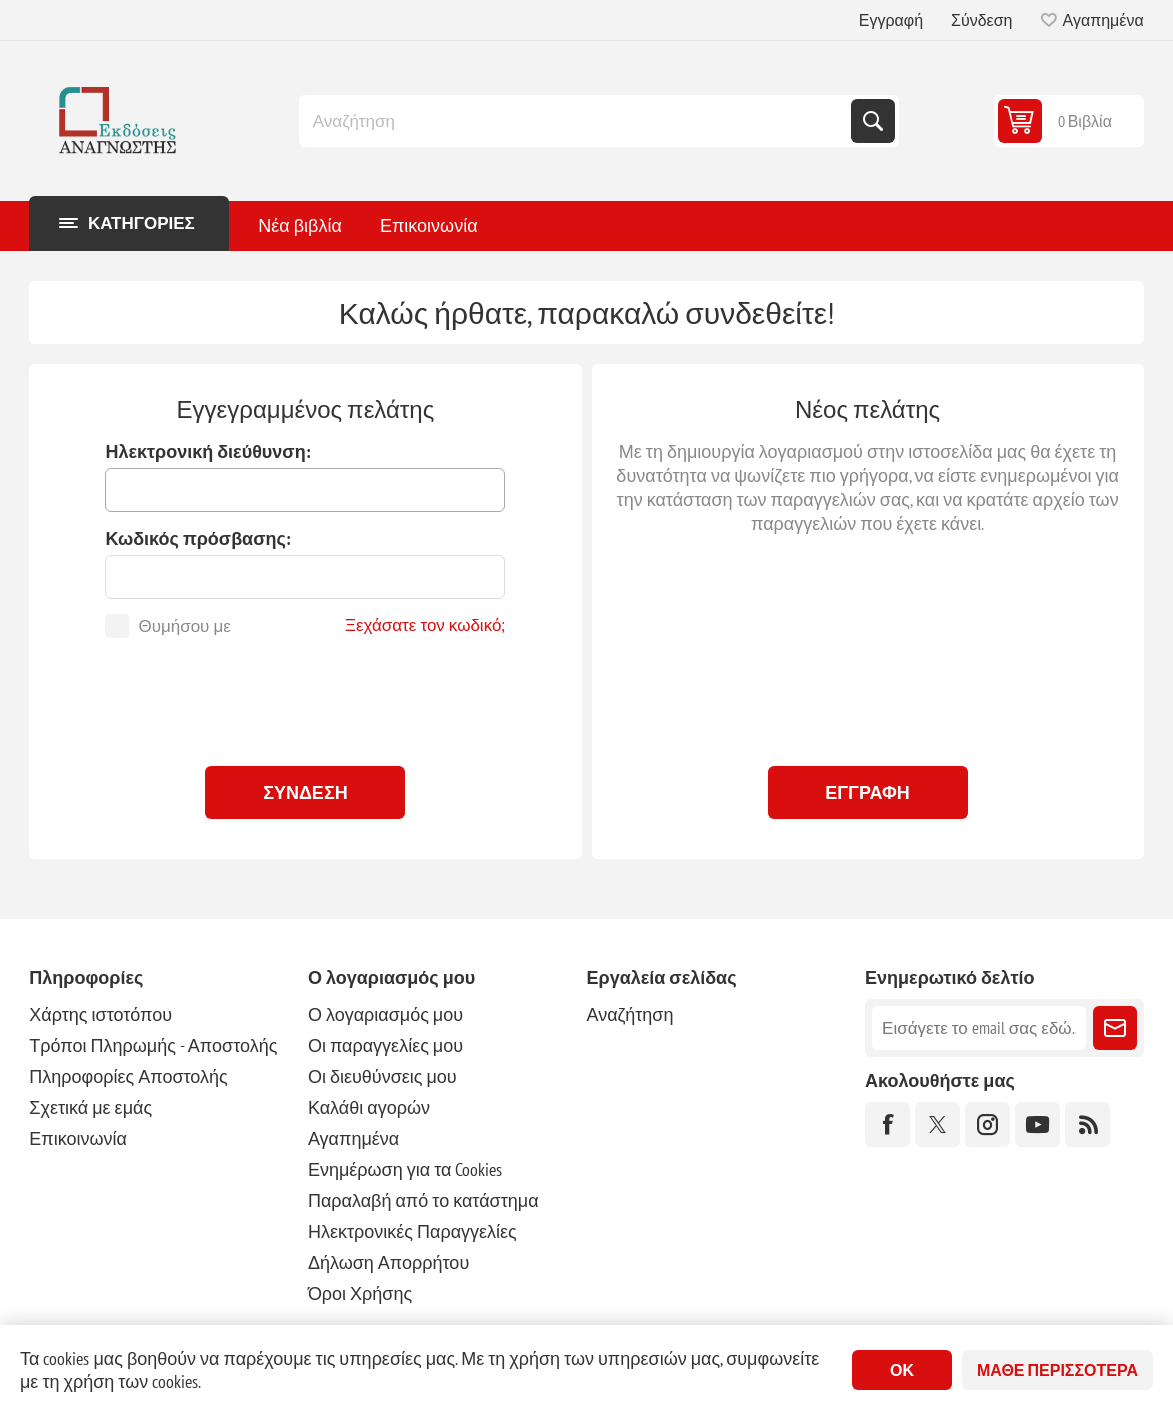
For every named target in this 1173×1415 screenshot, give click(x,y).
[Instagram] (987, 1124)
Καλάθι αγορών (369, 1107)
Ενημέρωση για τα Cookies (405, 1169)
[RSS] (1087, 1124)
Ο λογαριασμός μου (385, 1014)
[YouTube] (1037, 1124)
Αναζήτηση (873, 121)
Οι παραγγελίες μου (385, 1045)
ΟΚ (902, 1370)
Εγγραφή (891, 20)
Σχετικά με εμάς (90, 1107)
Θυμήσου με (184, 626)
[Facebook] (887, 1124)
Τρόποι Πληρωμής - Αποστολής (153, 1045)
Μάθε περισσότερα (1057, 1370)
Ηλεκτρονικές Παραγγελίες (412, 1231)
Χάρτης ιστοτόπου (100, 1014)
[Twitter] (937, 1124)
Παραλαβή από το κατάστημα (423, 1200)
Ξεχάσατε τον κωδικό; (425, 625)
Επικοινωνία (78, 1138)
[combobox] (577, 121)
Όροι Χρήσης (360, 1293)
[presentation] (305, 697)
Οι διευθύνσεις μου (382, 1076)
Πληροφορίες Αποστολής (128, 1076)
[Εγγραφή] (979, 1028)
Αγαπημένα (353, 1138)
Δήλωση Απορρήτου (388, 1262)
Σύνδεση (981, 20)
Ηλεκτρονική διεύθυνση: (207, 451)
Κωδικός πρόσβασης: (197, 538)
